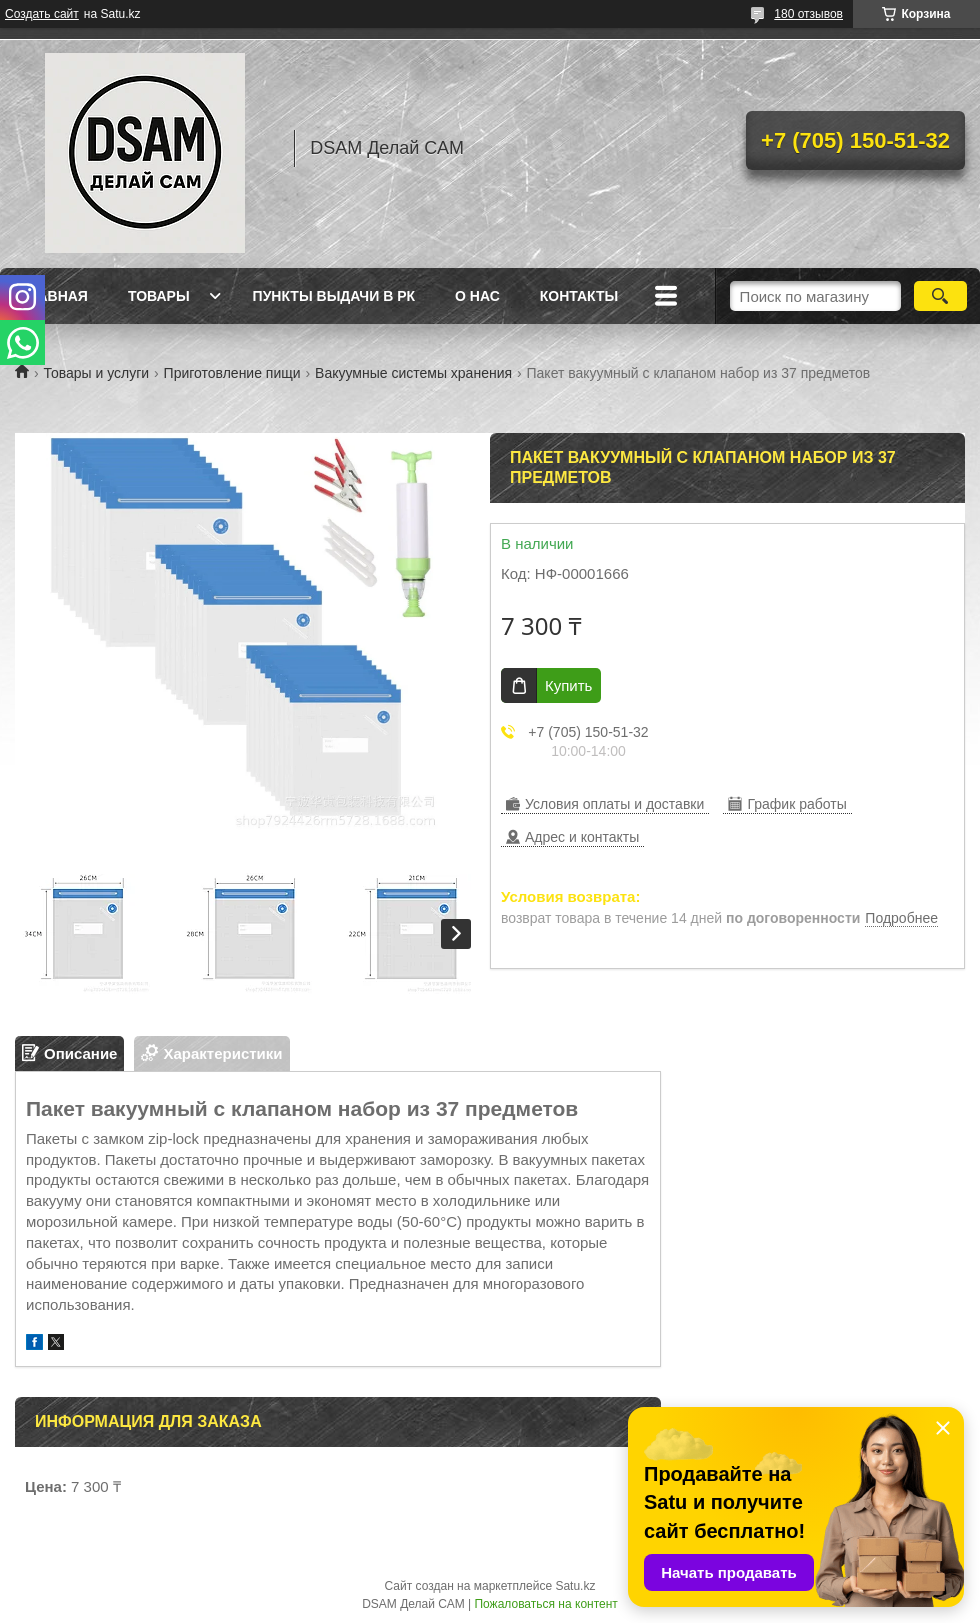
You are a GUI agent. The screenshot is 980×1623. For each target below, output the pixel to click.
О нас (477, 296)
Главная (54, 296)
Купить (568, 685)
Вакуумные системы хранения (413, 373)
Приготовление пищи (232, 373)
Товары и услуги (96, 373)
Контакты (579, 296)
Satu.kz (575, 1586)
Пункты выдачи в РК (334, 296)
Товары (159, 296)
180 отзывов (808, 14)
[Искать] (940, 296)
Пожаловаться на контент (545, 1604)
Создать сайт (42, 14)
